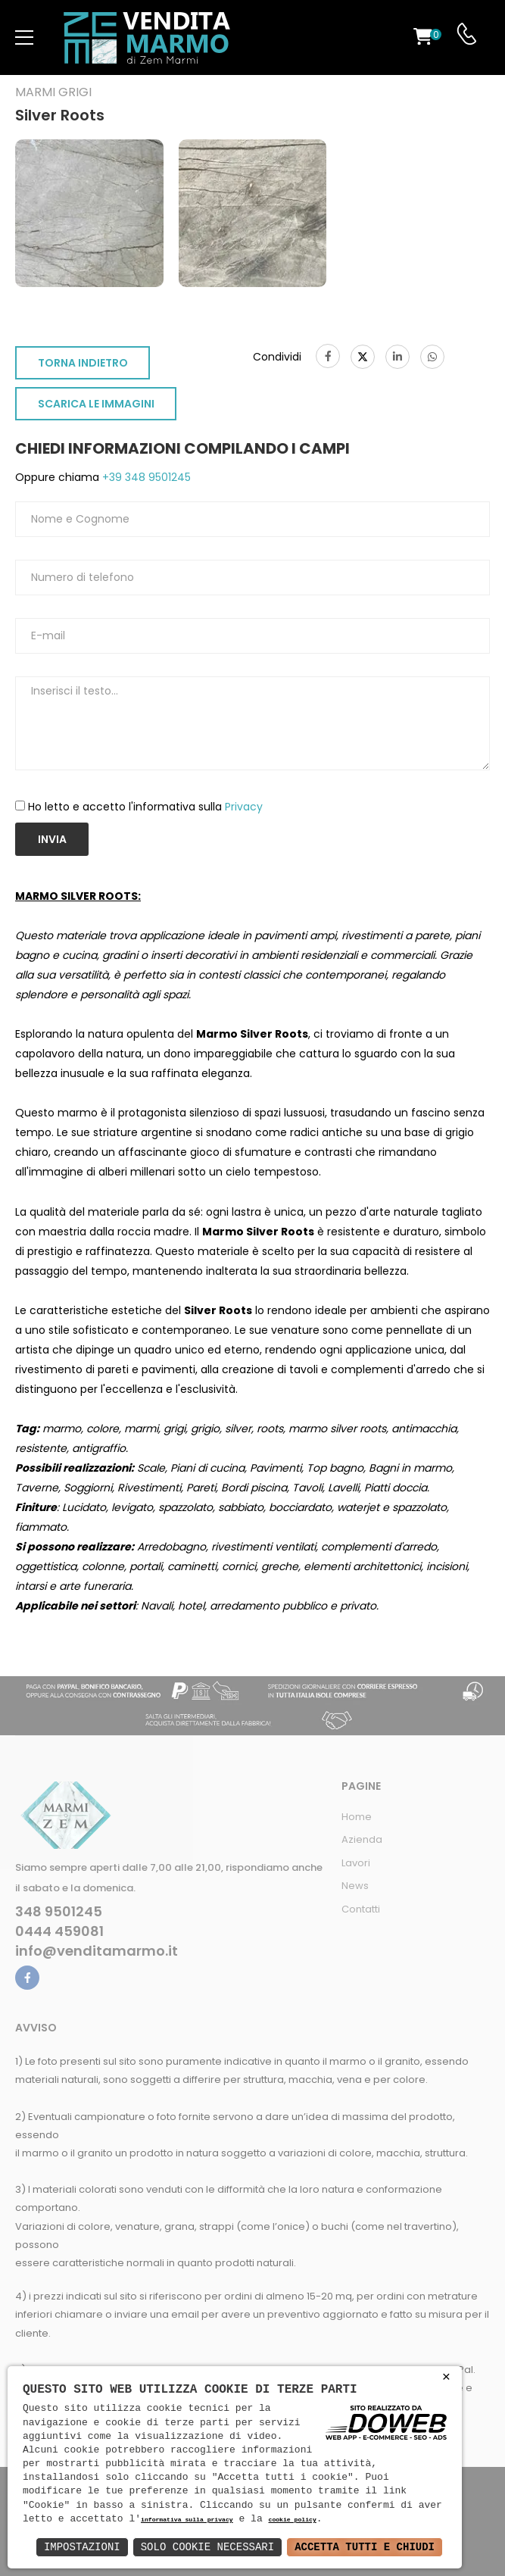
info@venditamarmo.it (96, 1951)
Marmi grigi (53, 92)
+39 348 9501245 (145, 477)
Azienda (361, 1839)
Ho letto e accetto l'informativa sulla (145, 806)
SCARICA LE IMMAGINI (96, 403)
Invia (52, 839)
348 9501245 (58, 1912)
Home (356, 1816)
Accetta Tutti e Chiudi (365, 2547)
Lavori (355, 1863)
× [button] (446, 2377)
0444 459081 (59, 1931)
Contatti (360, 1909)
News (355, 1885)
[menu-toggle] (24, 38)
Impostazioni (82, 2547)
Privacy (244, 806)
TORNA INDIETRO (83, 362)
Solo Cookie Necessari (207, 2547)
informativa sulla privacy (187, 2520)
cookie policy (292, 2520)
